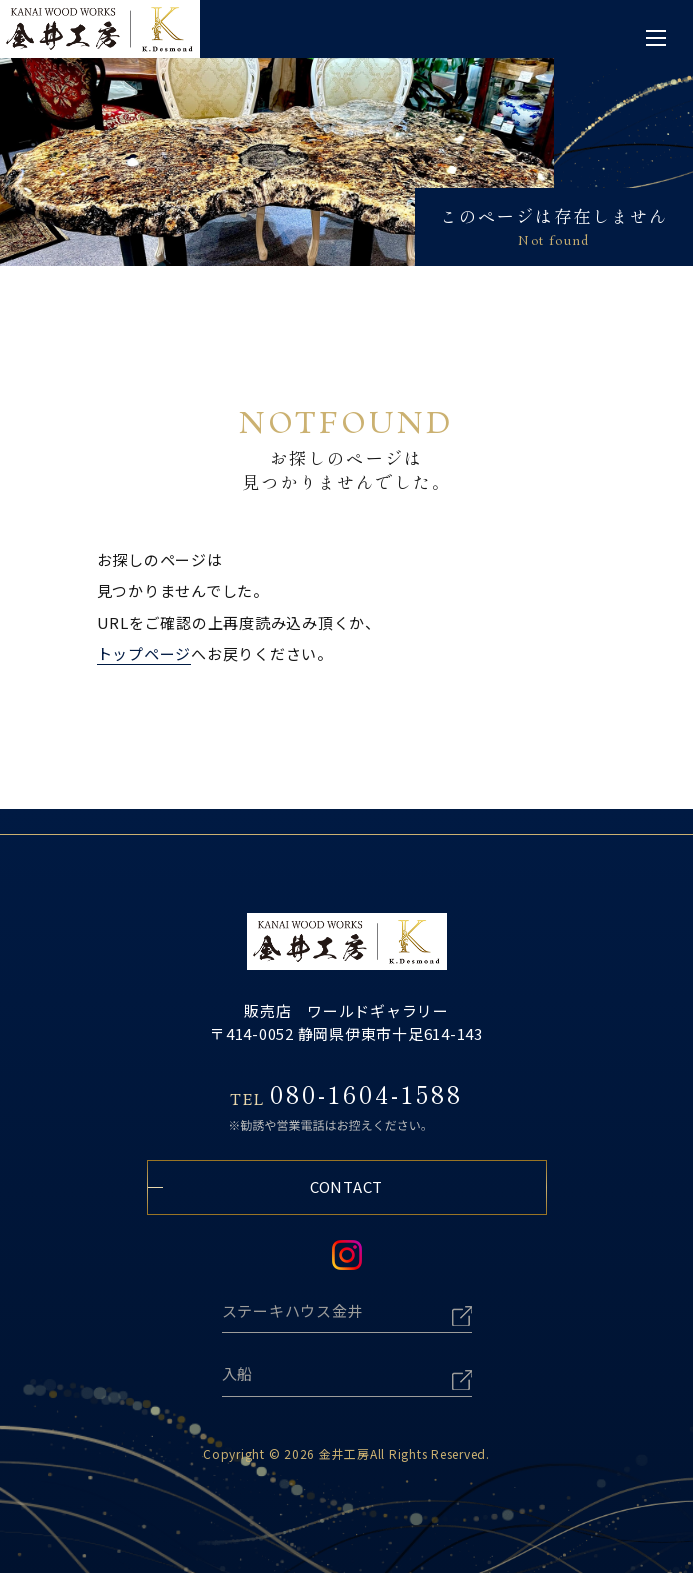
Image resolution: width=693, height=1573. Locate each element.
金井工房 (344, 1453)
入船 (238, 1373)
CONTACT (346, 1186)
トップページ (144, 653)
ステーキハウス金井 (293, 1310)
